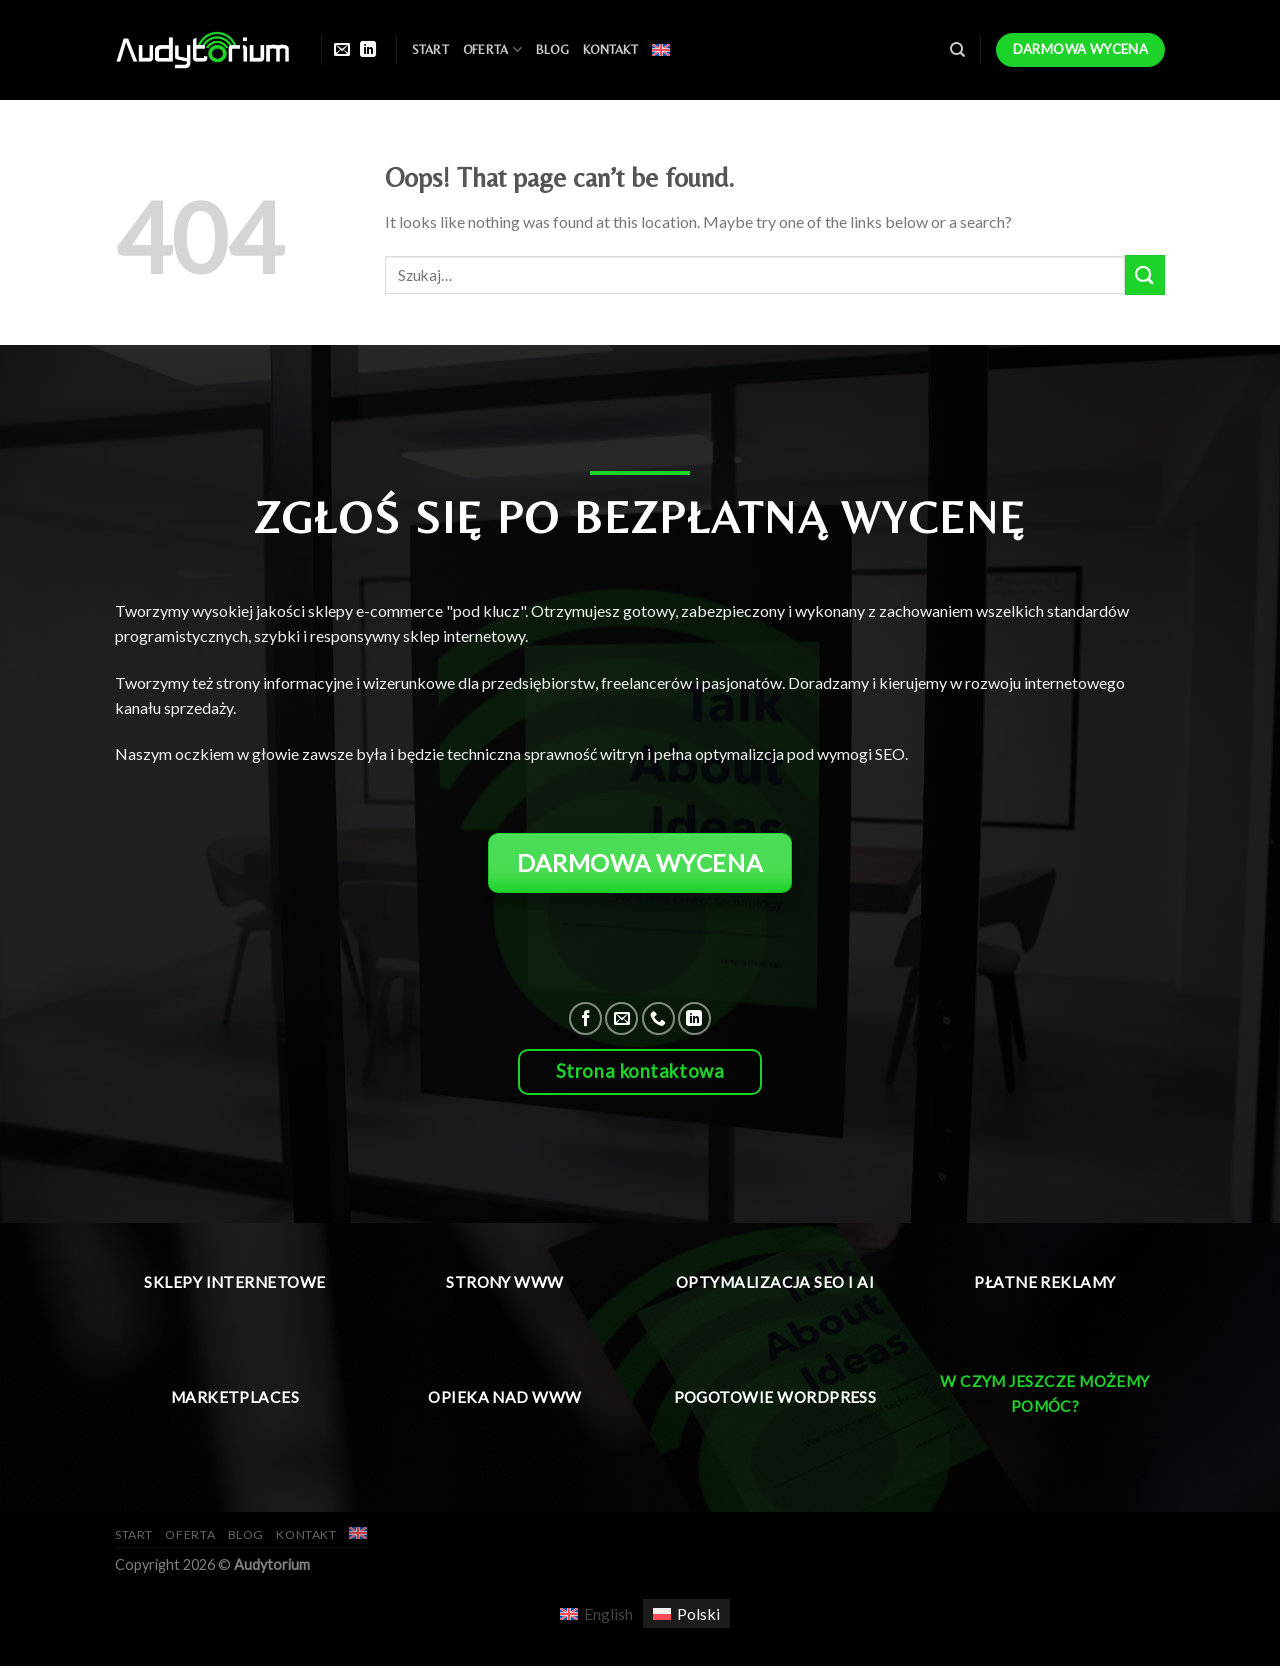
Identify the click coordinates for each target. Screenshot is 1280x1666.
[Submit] (1145, 274)
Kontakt (610, 49)
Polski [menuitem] (698, 1613)
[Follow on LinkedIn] (368, 50)
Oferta (492, 49)
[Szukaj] (957, 50)
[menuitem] (661, 50)
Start (430, 49)
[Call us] (658, 1018)
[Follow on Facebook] (585, 1018)
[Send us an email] (342, 50)
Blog (552, 49)
